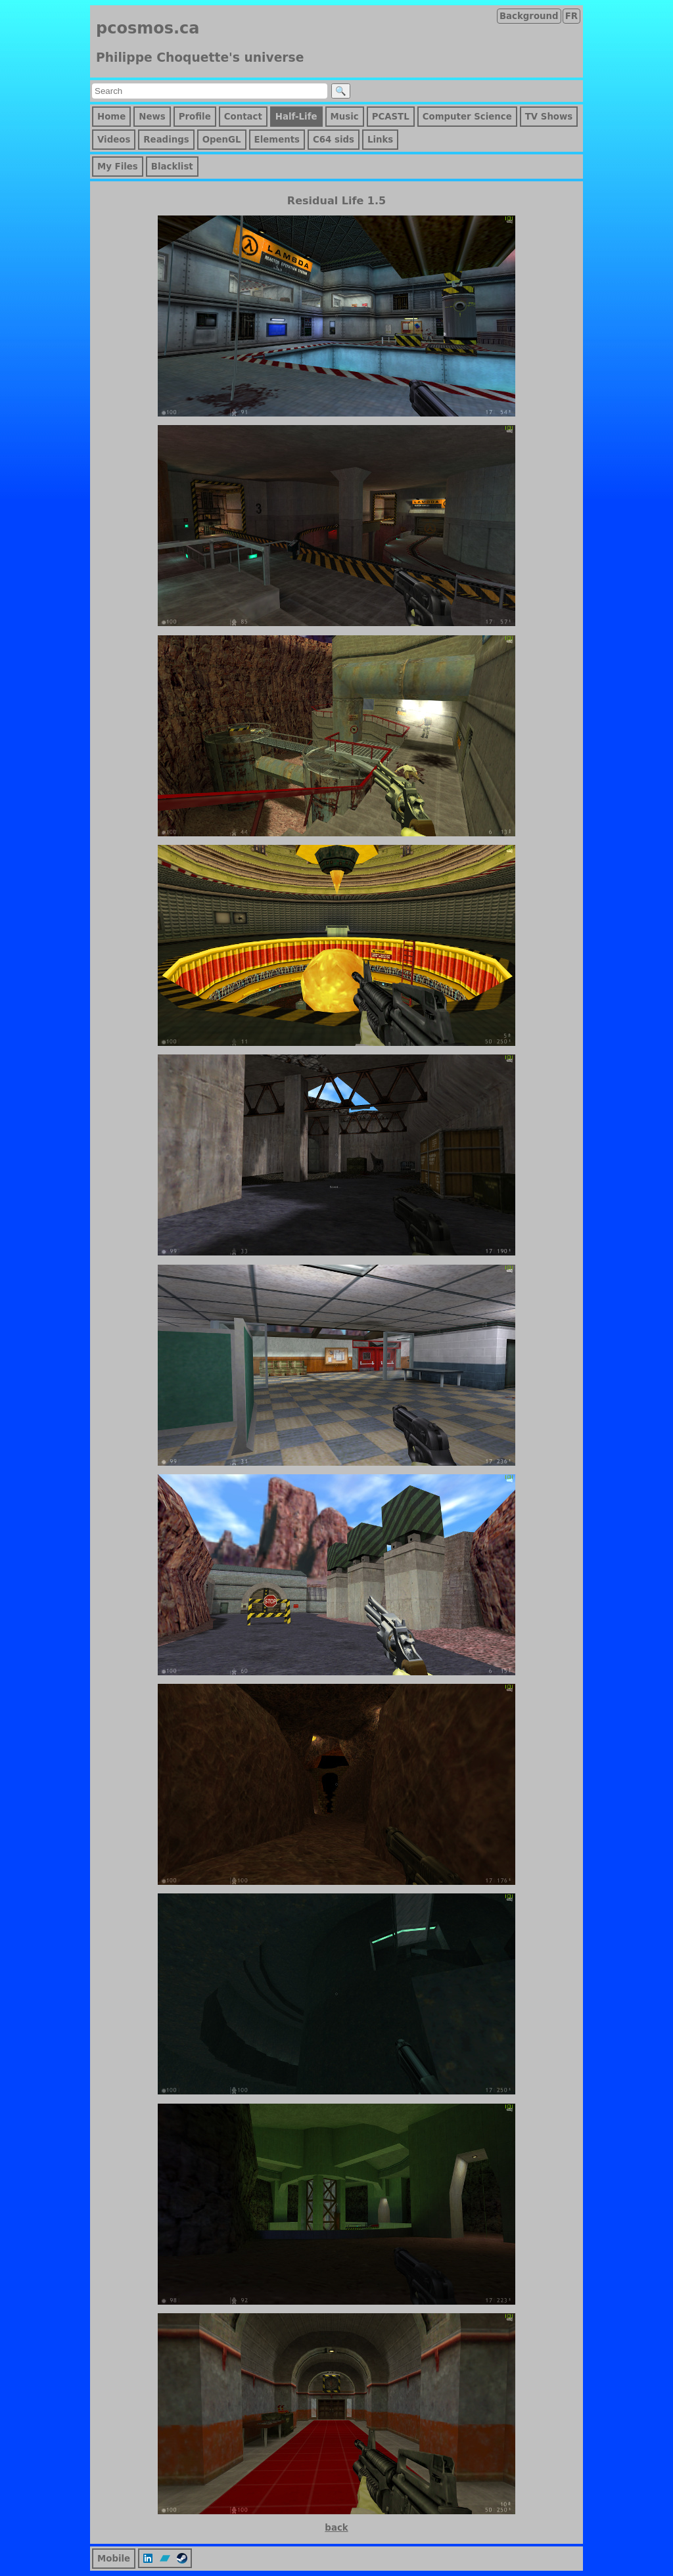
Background (529, 16)
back (336, 2528)
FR (571, 16)
